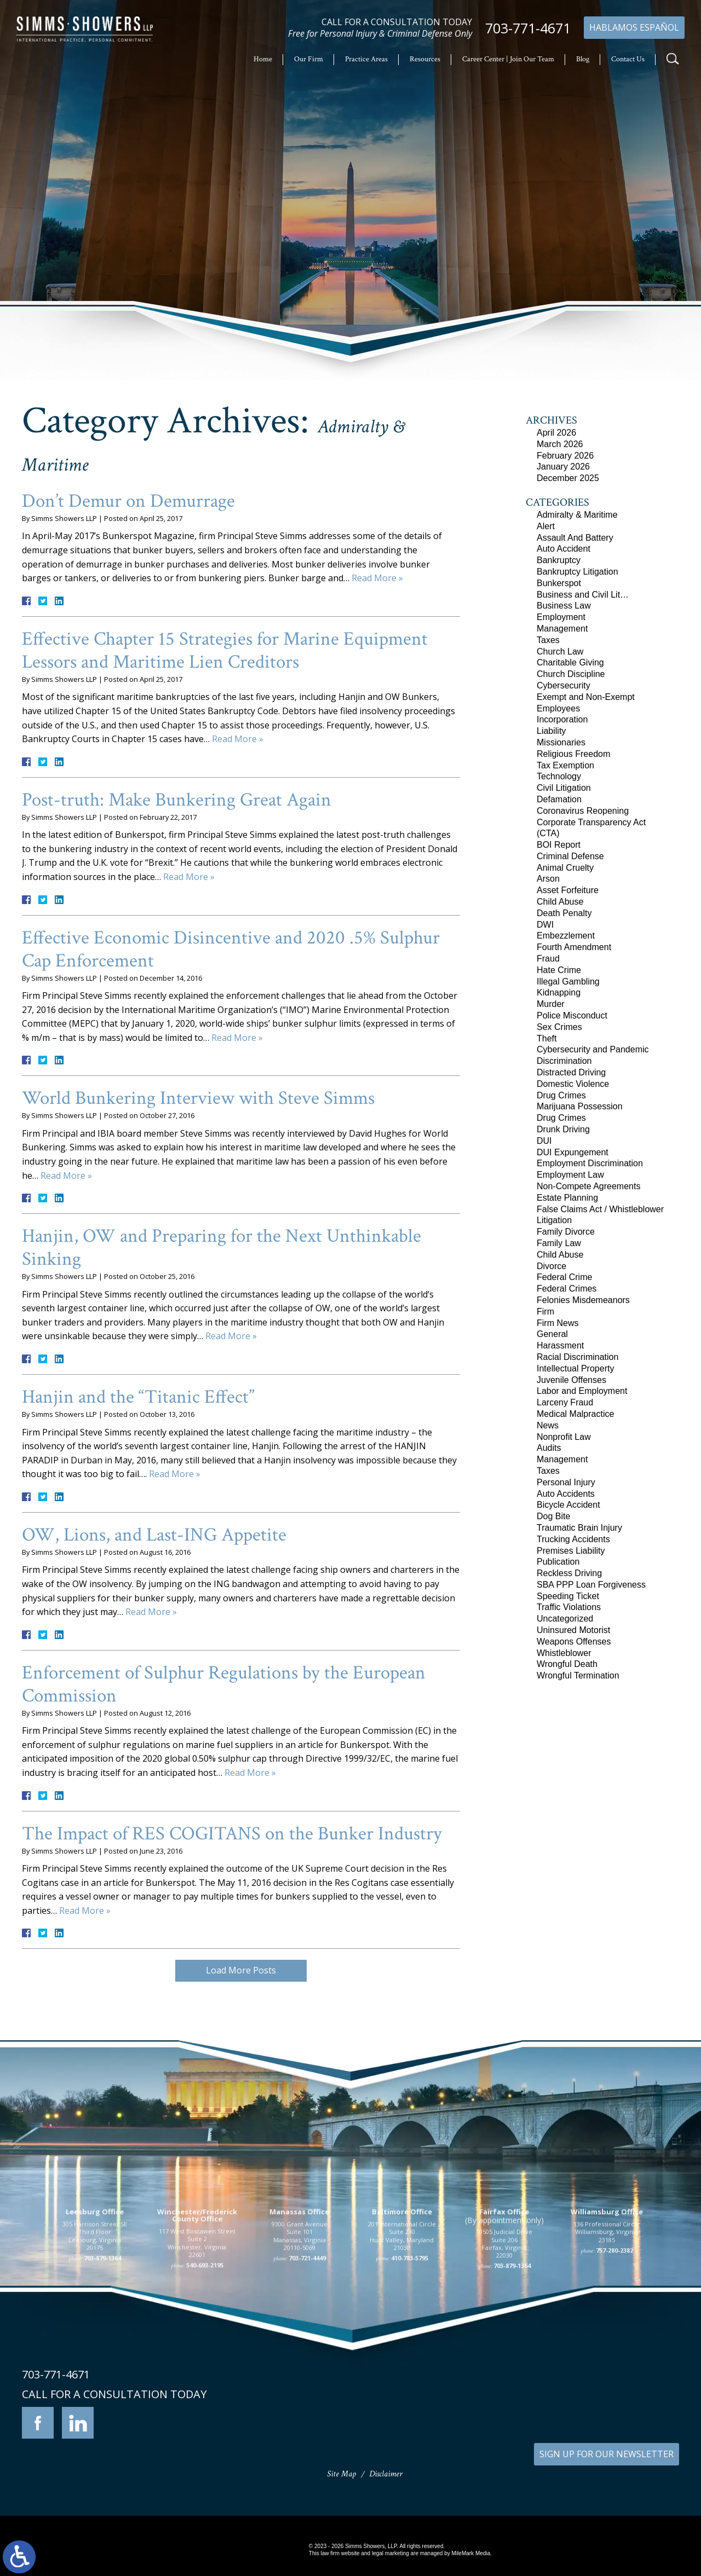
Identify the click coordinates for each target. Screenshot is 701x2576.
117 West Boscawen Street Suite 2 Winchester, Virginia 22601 (197, 2376)
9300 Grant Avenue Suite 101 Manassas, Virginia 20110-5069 (299, 2368)
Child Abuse (560, 901)
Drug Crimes (561, 1095)
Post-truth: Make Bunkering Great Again (176, 800)
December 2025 (568, 478)
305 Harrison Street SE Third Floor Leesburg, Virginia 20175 (94, 2368)
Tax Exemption (565, 765)
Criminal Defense (570, 856)
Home (263, 59)
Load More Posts (241, 1970)
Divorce (551, 1266)
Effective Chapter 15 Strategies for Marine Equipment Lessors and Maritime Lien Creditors (225, 650)
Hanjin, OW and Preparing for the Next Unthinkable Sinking (221, 1247)
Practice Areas (366, 59)
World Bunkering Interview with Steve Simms (198, 1098)
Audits (549, 1447)
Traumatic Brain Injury (579, 1527)
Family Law (559, 1243)
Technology (559, 776)
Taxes (548, 640)
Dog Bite (553, 1516)
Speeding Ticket (568, 1596)
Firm (545, 1311)
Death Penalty (564, 913)
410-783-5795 (409, 2391)
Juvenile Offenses (571, 1380)
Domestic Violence (573, 1084)
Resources (425, 59)
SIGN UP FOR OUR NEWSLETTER (606, 2454)
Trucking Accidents (573, 1539)
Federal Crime (564, 1277)
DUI (544, 1140)
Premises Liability (571, 1550)
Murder (551, 1004)
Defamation (559, 799)
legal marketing (390, 2553)
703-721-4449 (307, 2391)
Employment (561, 617)
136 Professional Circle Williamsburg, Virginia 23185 (606, 2365)
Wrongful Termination (578, 1675)
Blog (582, 59)
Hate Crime (559, 970)
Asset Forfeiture (568, 890)
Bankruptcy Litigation (577, 571)
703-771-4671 (528, 28)
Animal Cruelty (565, 867)
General (552, 1334)
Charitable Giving (570, 662)
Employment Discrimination (590, 1163)
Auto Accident (563, 548)
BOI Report (559, 844)
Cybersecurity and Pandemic (593, 1049)
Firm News (557, 1323)
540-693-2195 (204, 2398)
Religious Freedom (573, 754)
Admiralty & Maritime (577, 514)
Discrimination (564, 1061)
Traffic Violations (569, 1607)
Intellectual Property (575, 1368)
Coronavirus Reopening (583, 810)
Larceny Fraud (565, 1402)
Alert (546, 526)
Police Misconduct (572, 1015)
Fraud (548, 958)
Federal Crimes (566, 1288)
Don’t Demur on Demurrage (128, 501)
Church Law (560, 651)
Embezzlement (566, 935)
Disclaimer (386, 2474)
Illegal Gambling (568, 981)
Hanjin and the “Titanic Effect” (138, 1397)
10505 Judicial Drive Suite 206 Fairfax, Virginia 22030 (504, 2376)
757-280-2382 (614, 2383)
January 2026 (563, 466)
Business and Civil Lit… (583, 594)
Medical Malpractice (575, 1414)
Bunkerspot (559, 583)
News (548, 1425)
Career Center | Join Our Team (508, 59)
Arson (548, 878)
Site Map (341, 2474)
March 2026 (560, 444)
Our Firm (308, 59)
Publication (558, 1561)
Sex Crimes (559, 1027)
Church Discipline (571, 674)
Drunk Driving (563, 1129)
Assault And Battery (575, 537)
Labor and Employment (582, 1391)
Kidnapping (559, 992)
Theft (546, 1038)
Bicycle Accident (568, 1504)
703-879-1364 (102, 2391)
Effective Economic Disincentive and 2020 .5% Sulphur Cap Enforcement (231, 949)
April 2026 (556, 432)
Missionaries (561, 742)
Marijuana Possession (580, 1106)
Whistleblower (564, 1653)
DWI (545, 924)
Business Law (564, 605)
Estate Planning (567, 1197)
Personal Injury (566, 1482)
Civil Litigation (564, 787)
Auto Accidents (566, 1493)
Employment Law (570, 1174)
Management (562, 628)
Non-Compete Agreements (588, 1186)
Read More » (377, 578)
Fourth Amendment (574, 947)
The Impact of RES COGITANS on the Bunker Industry (232, 1833)
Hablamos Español (634, 27)
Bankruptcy (559, 560)
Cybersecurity (563, 685)
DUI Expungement (572, 1152)
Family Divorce (566, 1231)
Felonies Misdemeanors (583, 1300)
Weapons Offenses (574, 1641)
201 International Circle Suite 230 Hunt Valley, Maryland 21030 (402, 2368)
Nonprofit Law (564, 1437)
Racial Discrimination (577, 1357)
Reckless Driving (569, 1573)
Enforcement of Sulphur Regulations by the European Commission (224, 1684)
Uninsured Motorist (573, 1630)
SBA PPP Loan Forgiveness (591, 1584)
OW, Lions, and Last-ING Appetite (154, 1535)
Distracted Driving (571, 1072)
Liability (551, 731)
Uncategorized (565, 1618)
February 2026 (565, 455)
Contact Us (628, 59)
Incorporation (562, 719)
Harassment (560, 1345)
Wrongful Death (567, 1664)
